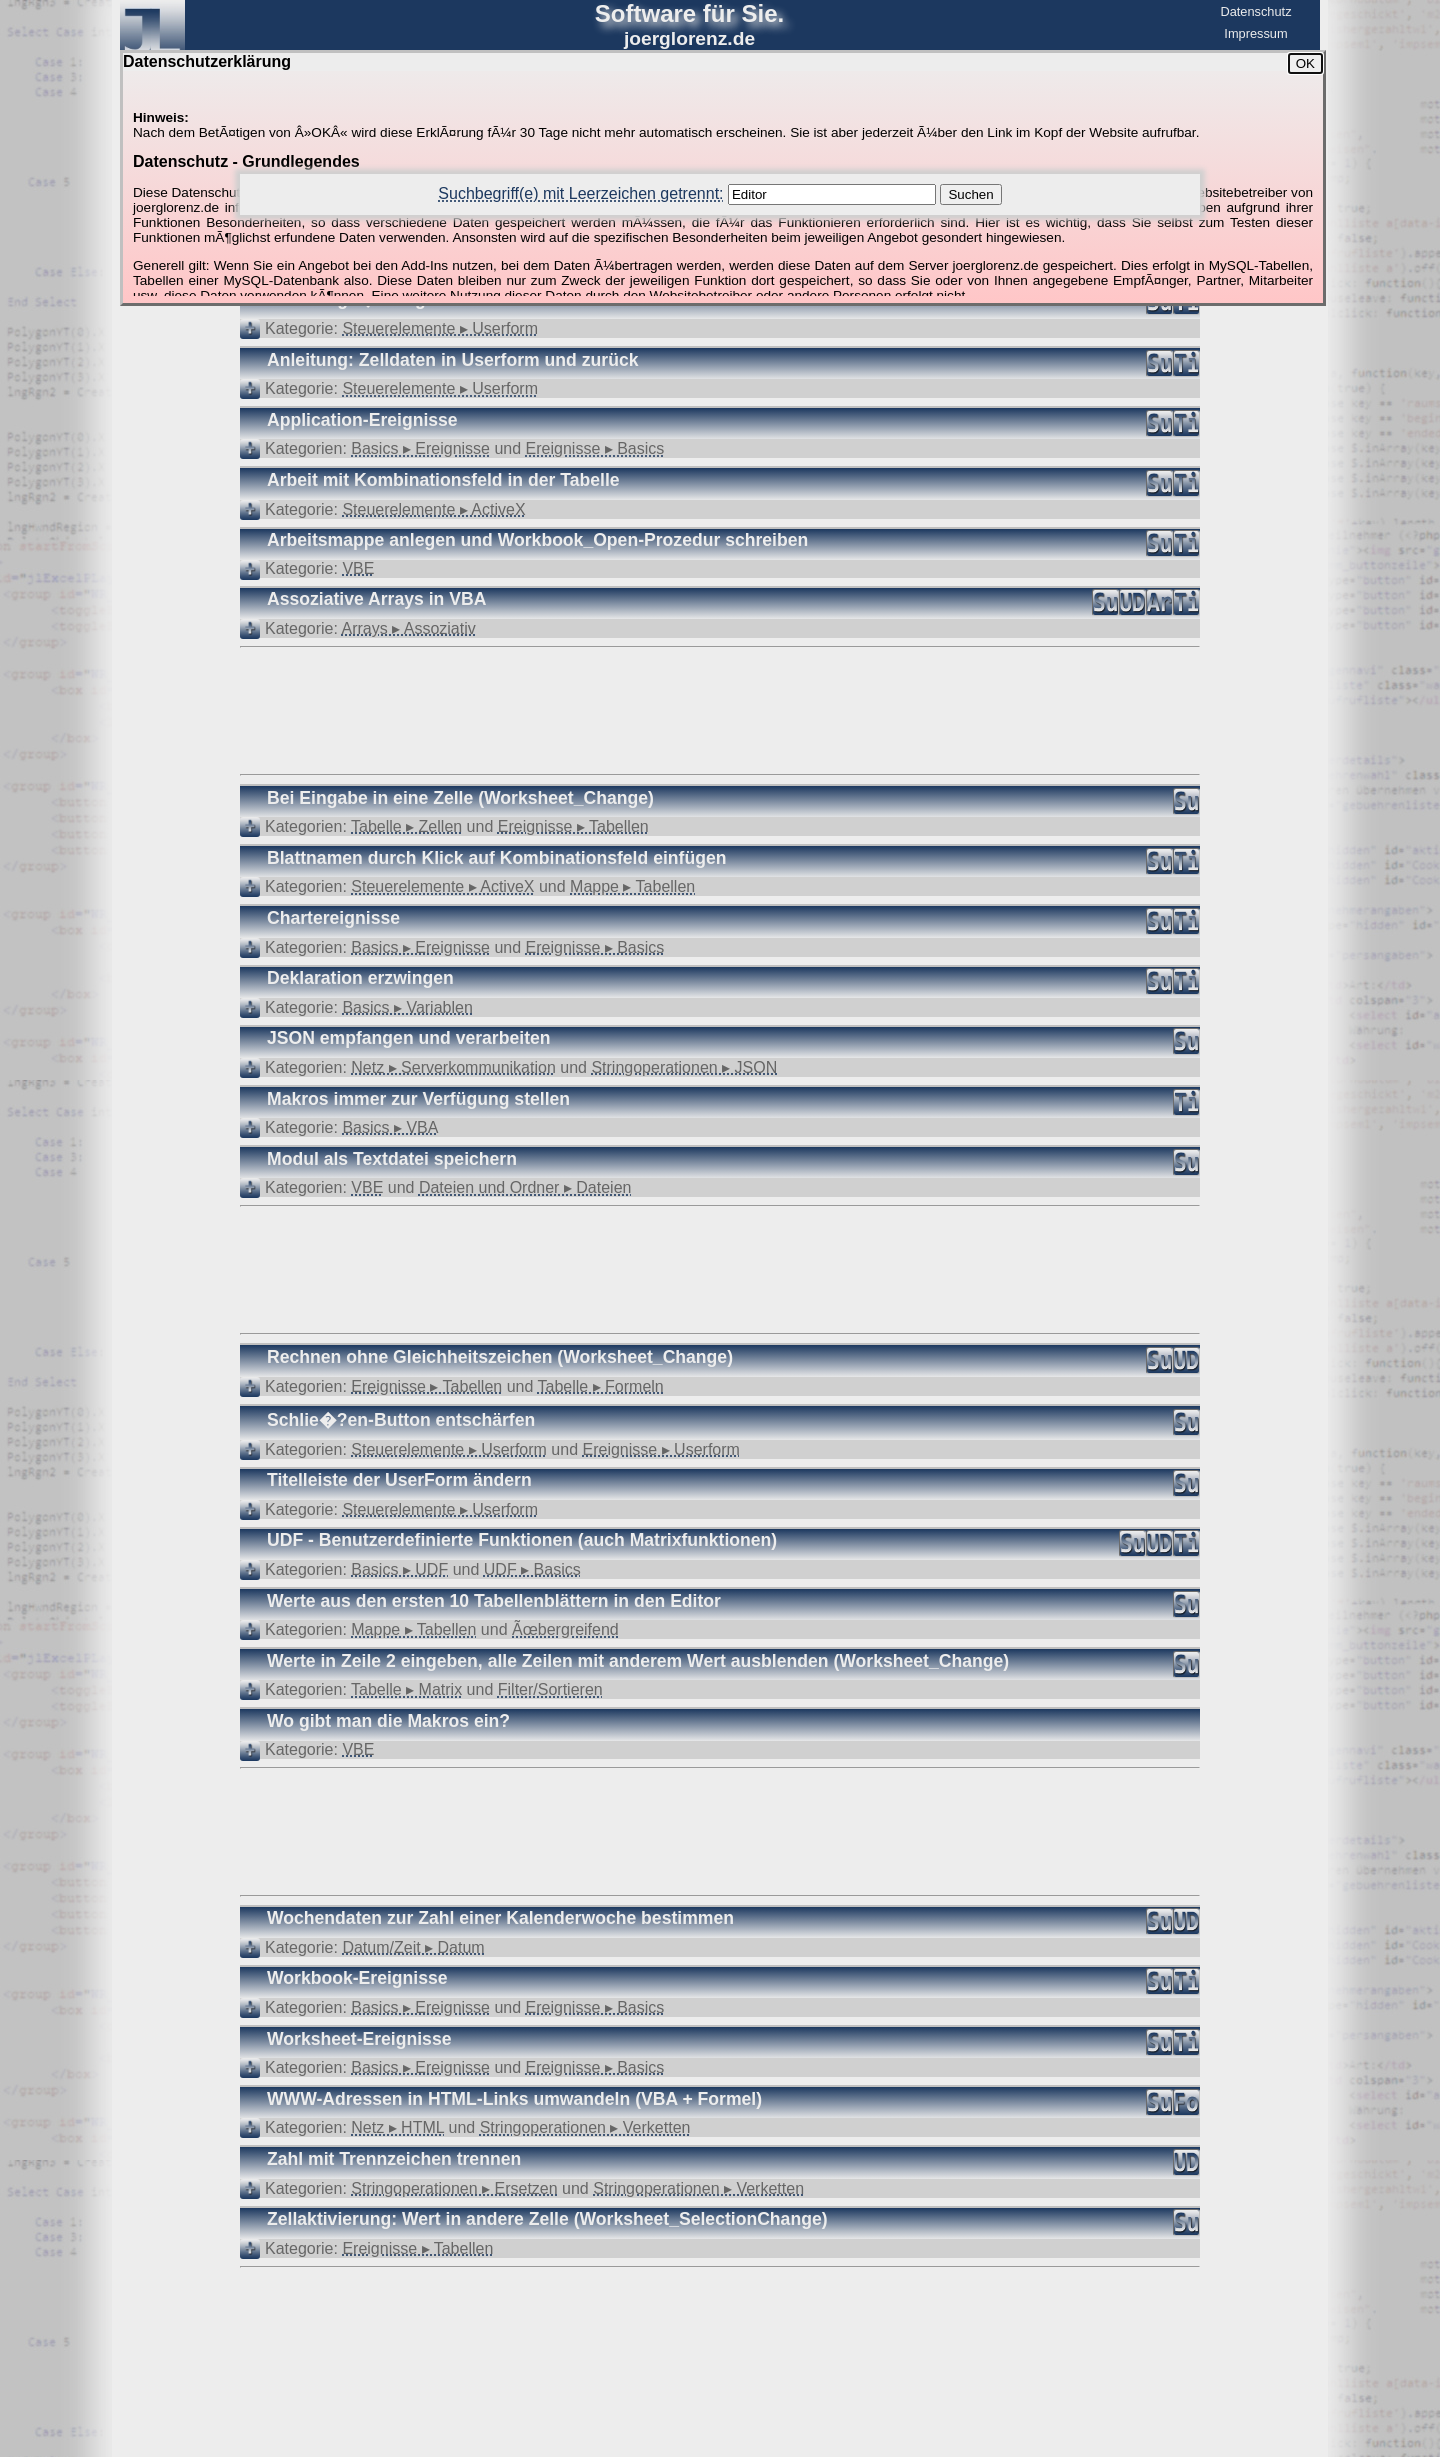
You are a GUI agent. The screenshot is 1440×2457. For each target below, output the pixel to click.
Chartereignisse (333, 918)
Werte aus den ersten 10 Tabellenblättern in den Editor (494, 1601)
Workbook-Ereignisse (357, 1978)
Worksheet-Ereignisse (359, 2039)
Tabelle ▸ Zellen (406, 826)
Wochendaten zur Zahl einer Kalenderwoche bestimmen (500, 1918)
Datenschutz (1255, 11)
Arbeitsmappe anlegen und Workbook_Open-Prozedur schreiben (537, 540)
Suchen (970, 194)
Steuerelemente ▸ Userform (440, 328)
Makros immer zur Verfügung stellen (418, 1099)
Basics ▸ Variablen (407, 1007)
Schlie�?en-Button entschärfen (401, 1420)
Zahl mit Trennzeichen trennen (394, 2159)
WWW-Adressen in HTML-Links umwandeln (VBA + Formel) (514, 2099)
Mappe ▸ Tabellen (632, 886)
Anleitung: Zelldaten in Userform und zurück (452, 360)
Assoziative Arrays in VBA (376, 599)
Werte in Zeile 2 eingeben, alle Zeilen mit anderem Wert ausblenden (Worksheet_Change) (638, 1661)
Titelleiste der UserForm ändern (399, 1480)
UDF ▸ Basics (532, 1569)
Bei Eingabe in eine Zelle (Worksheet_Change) (460, 798)
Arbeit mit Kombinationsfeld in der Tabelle (443, 480)
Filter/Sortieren (550, 1689)
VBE (358, 568)
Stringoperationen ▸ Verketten (585, 2127)
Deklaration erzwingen (360, 978)
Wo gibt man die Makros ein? (388, 1721)
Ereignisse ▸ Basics (595, 448)
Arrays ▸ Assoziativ (409, 628)
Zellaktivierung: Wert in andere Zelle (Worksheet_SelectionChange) (547, 2219)
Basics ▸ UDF (399, 1569)
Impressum (1255, 33)
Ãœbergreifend (565, 1629)
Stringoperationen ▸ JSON (684, 1067)
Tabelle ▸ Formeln (600, 1386)
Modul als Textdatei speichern (392, 1159)
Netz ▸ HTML (397, 2127)
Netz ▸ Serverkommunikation (453, 1067)
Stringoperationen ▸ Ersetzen (454, 2188)
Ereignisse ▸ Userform (661, 1449)
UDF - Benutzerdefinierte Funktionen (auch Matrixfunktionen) (522, 1540)
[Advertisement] (720, 709)
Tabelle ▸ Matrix (406, 1689)
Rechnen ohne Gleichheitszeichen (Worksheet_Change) (500, 1357)
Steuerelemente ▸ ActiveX (433, 509)
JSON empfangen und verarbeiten (409, 1038)
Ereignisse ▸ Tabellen (573, 826)
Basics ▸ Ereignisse (420, 448)
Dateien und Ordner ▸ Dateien (525, 1187)
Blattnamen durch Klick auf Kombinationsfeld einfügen (496, 858)
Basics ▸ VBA (390, 1127)
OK (1305, 63)
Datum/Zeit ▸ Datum (413, 1947)
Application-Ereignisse (362, 420)
